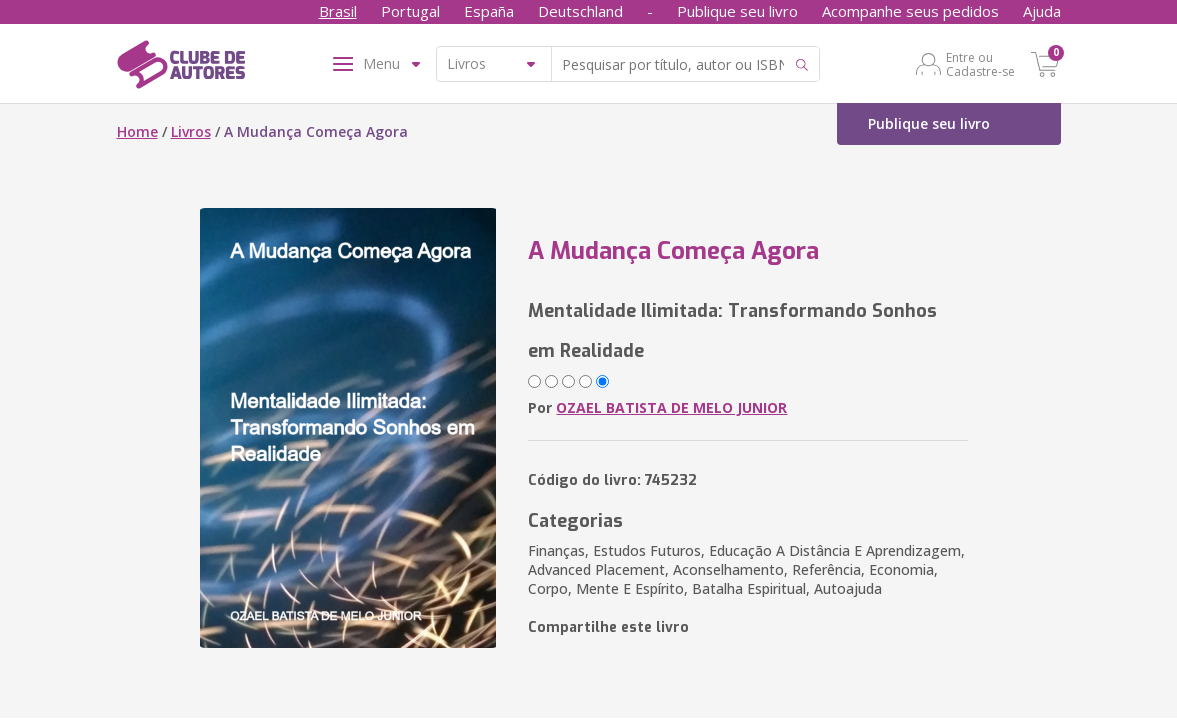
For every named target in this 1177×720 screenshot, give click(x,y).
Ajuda (1042, 11)
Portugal (410, 11)
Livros (191, 131)
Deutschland (580, 11)
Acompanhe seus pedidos (910, 11)
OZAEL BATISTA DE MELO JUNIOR (671, 407)
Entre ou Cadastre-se (980, 64)
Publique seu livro (737, 11)
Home (137, 131)
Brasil (338, 11)
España (489, 11)
